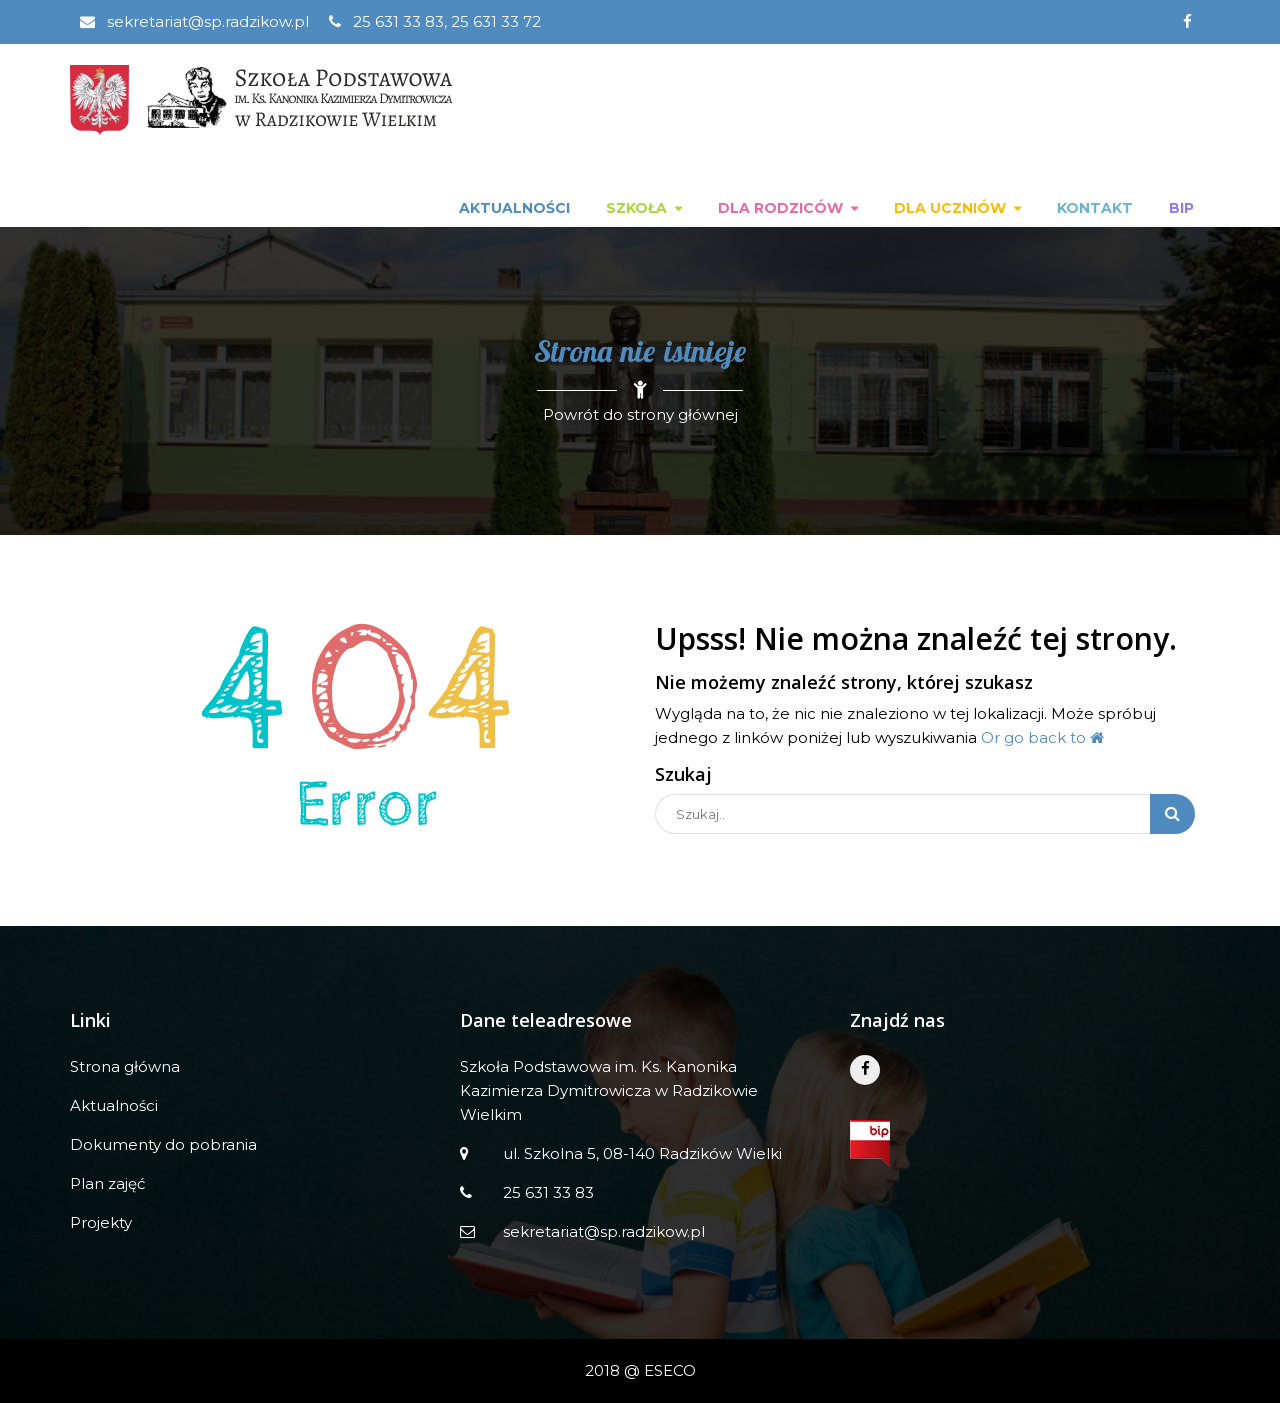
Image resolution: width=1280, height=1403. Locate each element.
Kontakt (1095, 208)
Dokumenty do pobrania (163, 1144)
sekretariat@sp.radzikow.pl (194, 21)
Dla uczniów (950, 208)
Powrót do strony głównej (640, 414)
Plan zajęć (107, 1183)
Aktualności (514, 208)
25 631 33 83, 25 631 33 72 (435, 21)
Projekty (101, 1222)
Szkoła (636, 208)
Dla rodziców (780, 208)
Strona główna (125, 1066)
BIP (1181, 208)
